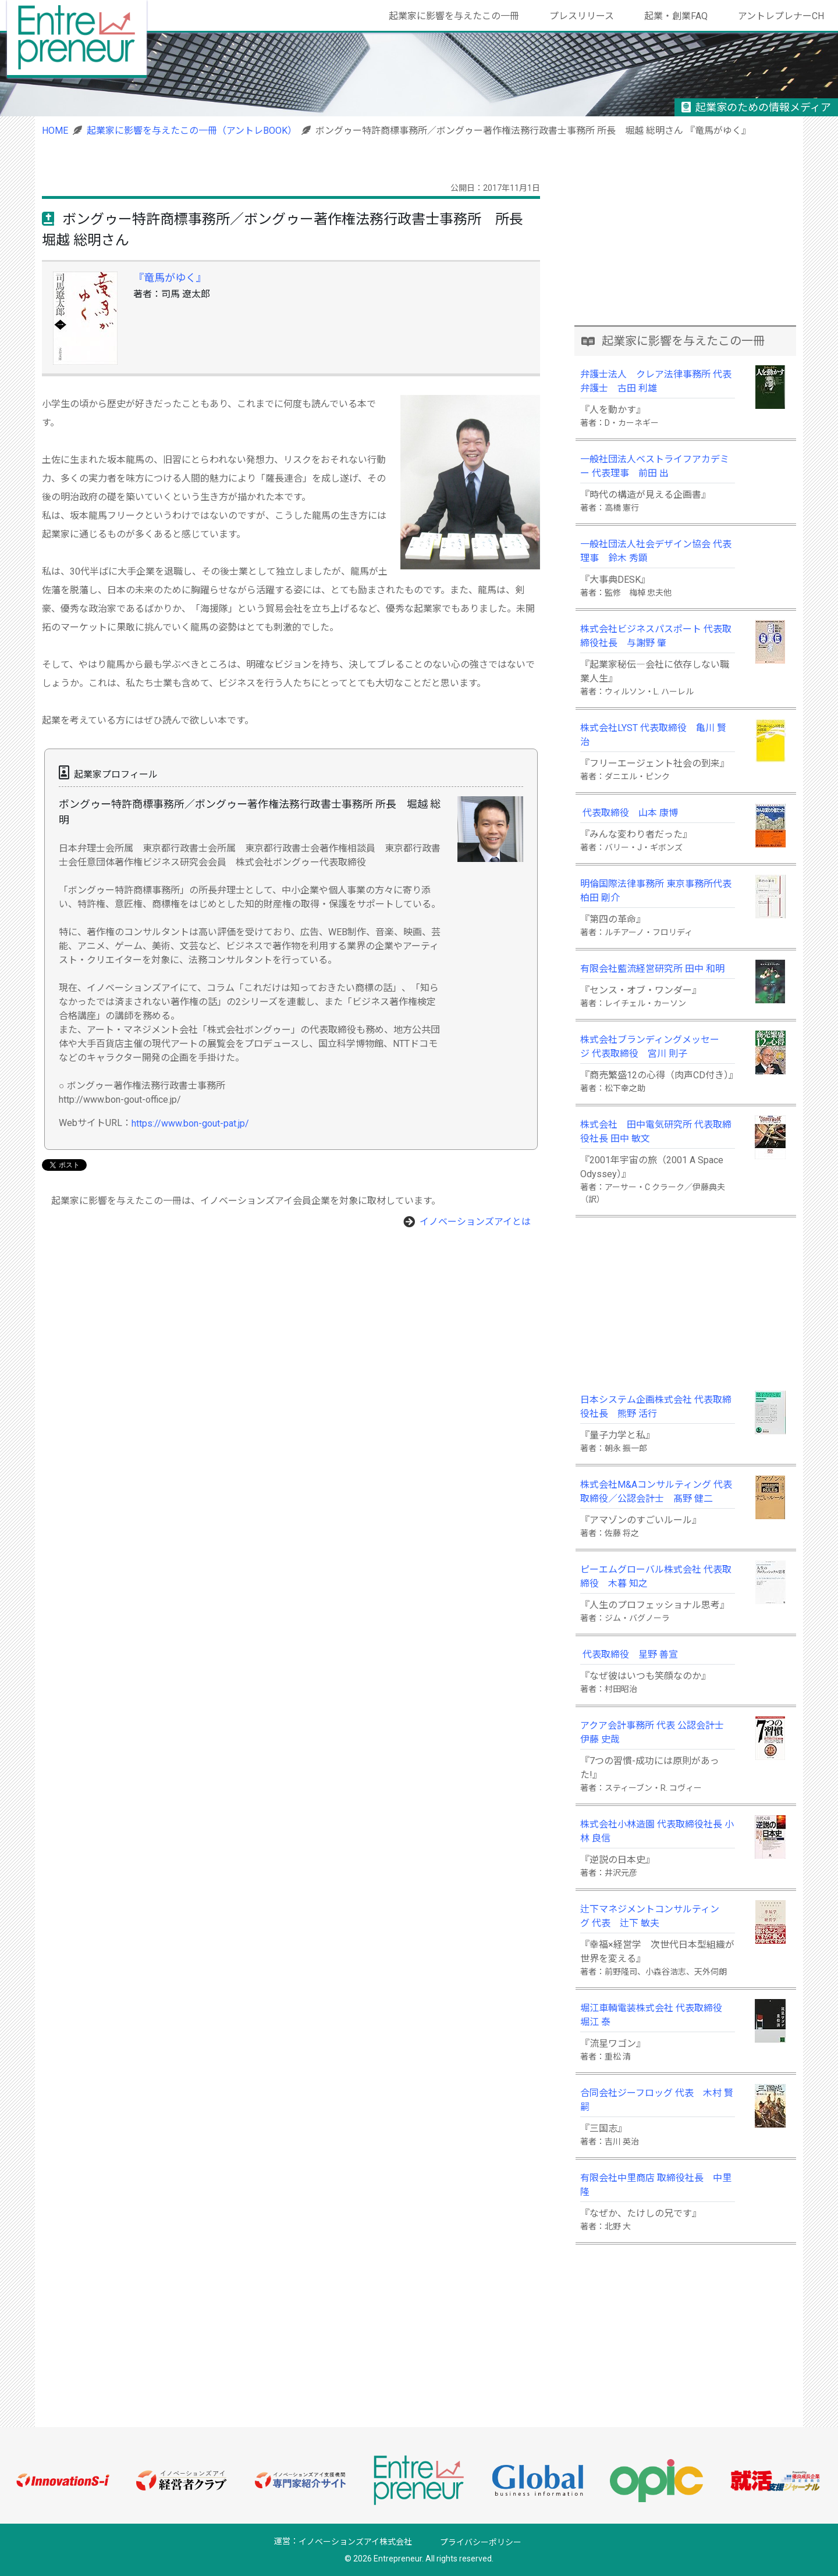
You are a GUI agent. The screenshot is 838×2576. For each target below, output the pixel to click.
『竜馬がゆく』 (170, 278)
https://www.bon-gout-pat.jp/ (190, 1123)
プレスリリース (581, 16)
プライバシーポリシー (480, 2542)
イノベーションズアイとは (475, 1221)
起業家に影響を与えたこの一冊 (454, 16)
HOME (55, 130)
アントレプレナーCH (781, 16)
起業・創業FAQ (676, 16)
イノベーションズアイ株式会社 (355, 2542)
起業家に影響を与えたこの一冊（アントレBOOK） (192, 130)
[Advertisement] (685, 243)
